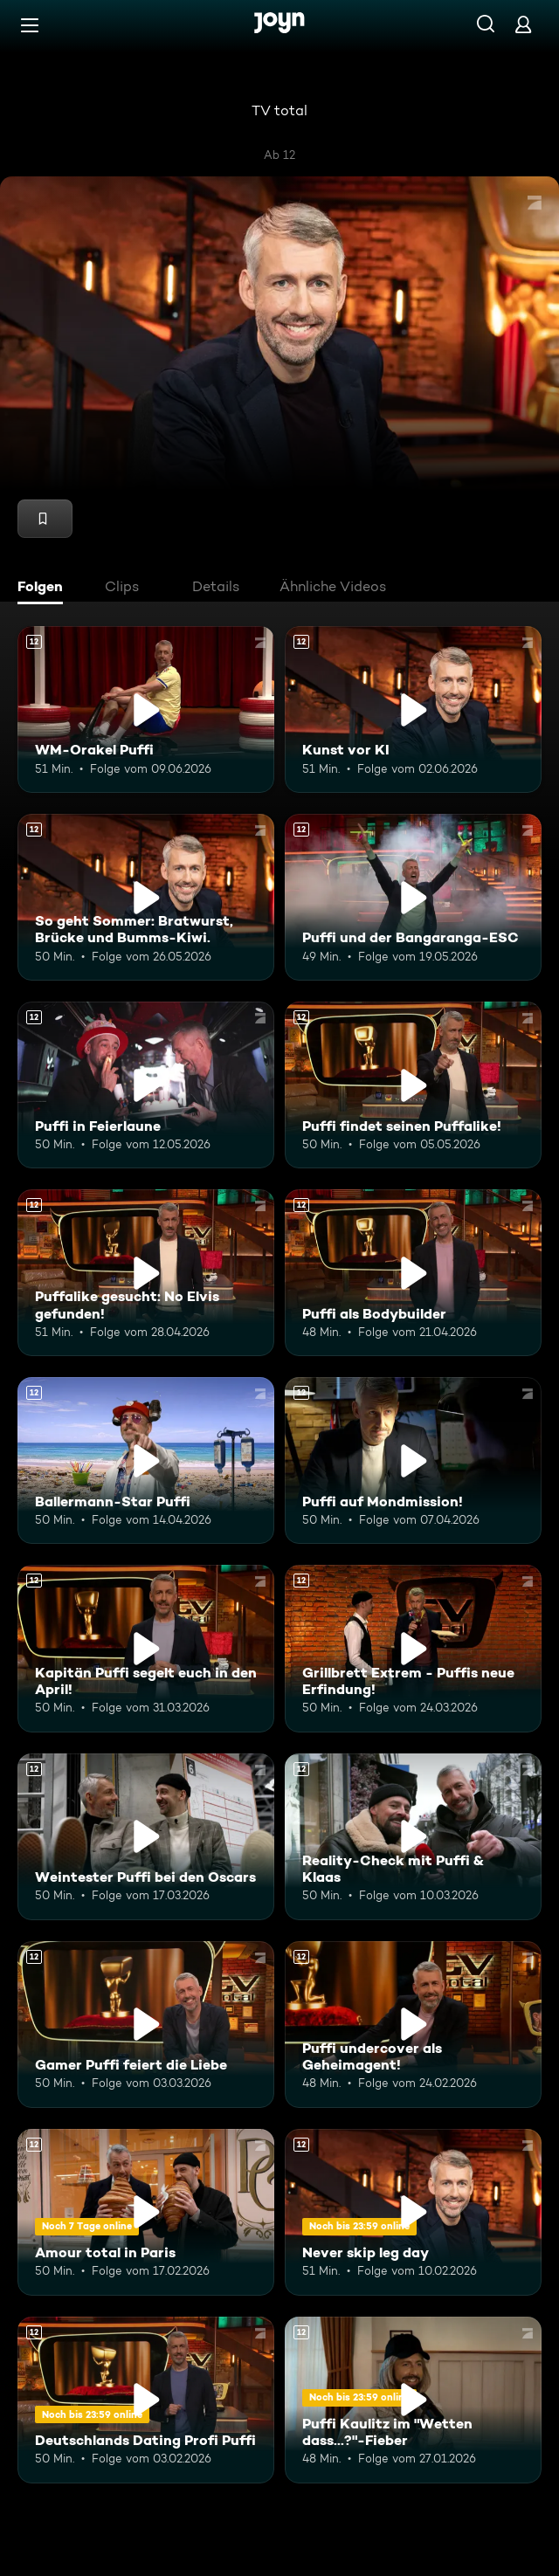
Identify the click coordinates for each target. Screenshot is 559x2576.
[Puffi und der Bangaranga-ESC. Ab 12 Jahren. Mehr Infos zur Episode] (413, 897)
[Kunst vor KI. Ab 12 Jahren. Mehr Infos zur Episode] (413, 709)
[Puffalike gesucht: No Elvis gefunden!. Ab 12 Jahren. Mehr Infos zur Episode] (145, 1272)
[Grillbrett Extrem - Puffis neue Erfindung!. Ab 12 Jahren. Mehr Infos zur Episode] (413, 1648)
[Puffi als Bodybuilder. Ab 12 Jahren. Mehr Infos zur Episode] (413, 1272)
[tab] (44, 588)
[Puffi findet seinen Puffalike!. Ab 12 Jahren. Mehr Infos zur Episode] (413, 1085)
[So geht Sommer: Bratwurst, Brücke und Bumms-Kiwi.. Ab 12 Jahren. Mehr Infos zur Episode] (145, 897)
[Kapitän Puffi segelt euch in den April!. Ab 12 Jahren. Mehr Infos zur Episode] (145, 1648)
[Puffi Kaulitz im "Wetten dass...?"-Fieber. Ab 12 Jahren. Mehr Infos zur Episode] (413, 2400)
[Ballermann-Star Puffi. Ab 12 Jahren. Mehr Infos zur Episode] (145, 1460)
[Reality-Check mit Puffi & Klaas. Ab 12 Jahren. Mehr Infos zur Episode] (413, 1836)
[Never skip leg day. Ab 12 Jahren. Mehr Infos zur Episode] (413, 2212)
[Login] (523, 24)
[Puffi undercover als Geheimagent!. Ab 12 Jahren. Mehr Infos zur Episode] (413, 2024)
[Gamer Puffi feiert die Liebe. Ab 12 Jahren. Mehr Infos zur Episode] (145, 2024)
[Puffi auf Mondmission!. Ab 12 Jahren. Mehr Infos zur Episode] (413, 1460)
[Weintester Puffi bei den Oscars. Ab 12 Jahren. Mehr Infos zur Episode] (145, 1836)
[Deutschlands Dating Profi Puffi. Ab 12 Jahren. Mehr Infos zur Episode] (145, 2400)
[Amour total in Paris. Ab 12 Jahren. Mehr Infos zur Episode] (145, 2212)
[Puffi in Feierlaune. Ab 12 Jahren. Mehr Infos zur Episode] (145, 1085)
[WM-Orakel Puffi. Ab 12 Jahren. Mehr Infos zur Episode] (145, 709)
